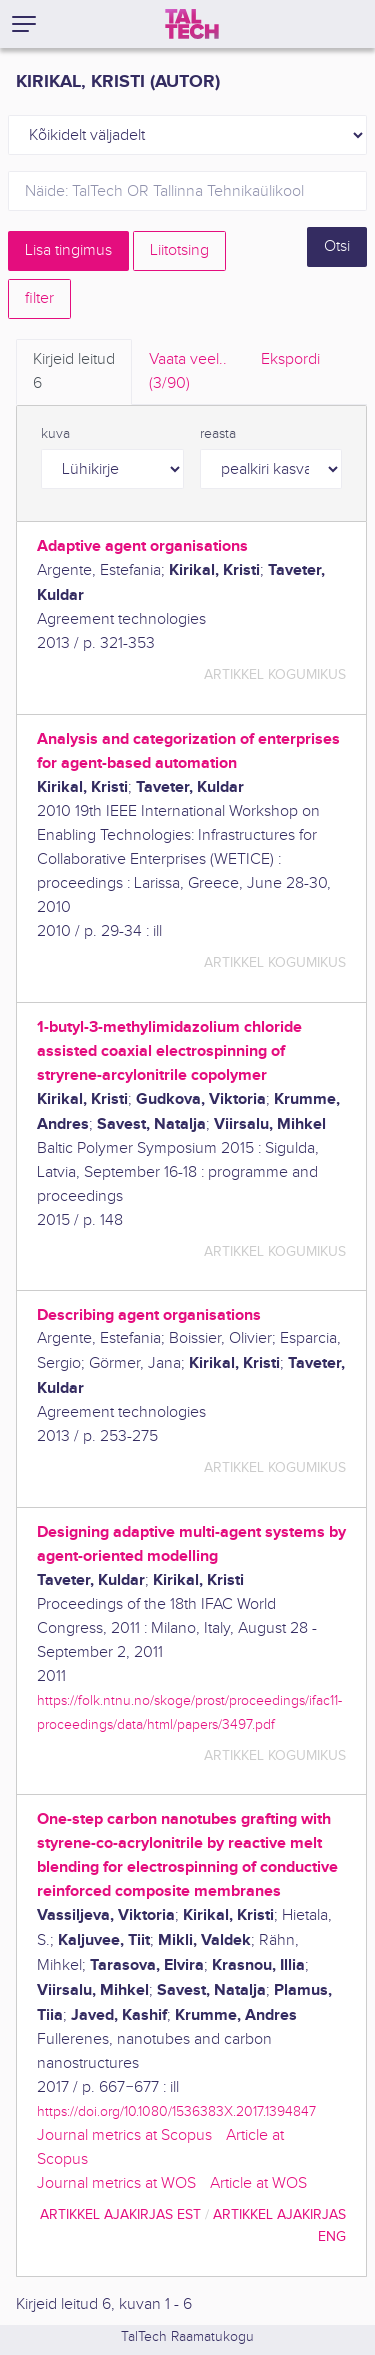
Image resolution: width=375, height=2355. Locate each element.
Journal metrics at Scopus (124, 2135)
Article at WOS (258, 2183)
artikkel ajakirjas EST (120, 2214)
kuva (55, 434)
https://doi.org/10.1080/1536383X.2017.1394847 (176, 2111)
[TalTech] (192, 24)
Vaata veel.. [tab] (188, 373)
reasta (218, 434)
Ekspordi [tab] (290, 359)
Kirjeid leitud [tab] (74, 373)
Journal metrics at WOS (116, 2183)
